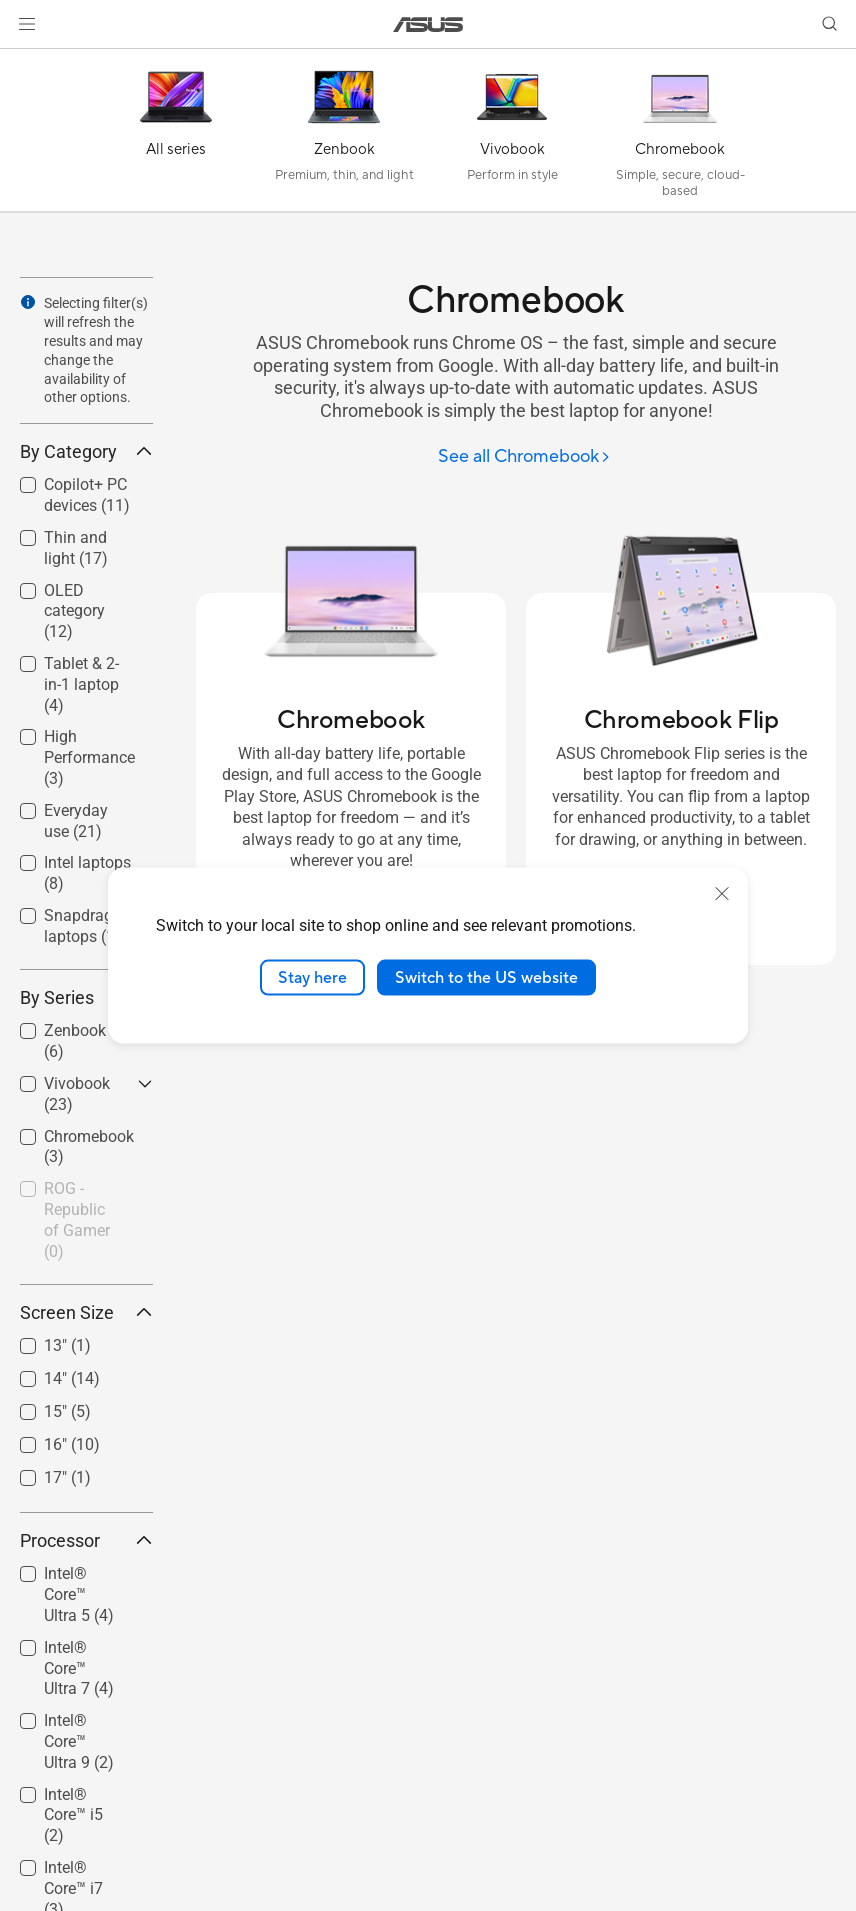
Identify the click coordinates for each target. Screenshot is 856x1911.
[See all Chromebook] (524, 457)
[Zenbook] (344, 135)
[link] (428, 24)
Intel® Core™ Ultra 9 (79, 1741)
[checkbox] (86, 612)
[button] (27, 24)
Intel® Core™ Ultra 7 (79, 1668)
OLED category (74, 611)
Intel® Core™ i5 (73, 1815)
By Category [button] (86, 451)
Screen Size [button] (86, 1312)
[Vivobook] (512, 135)
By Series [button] (86, 997)
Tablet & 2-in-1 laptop (81, 684)
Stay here (312, 977)
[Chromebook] (680, 135)
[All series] (176, 135)
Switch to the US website (486, 977)
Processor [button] (86, 1540)
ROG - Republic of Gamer (77, 1219)
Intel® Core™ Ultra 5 (79, 1594)
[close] (722, 893)
